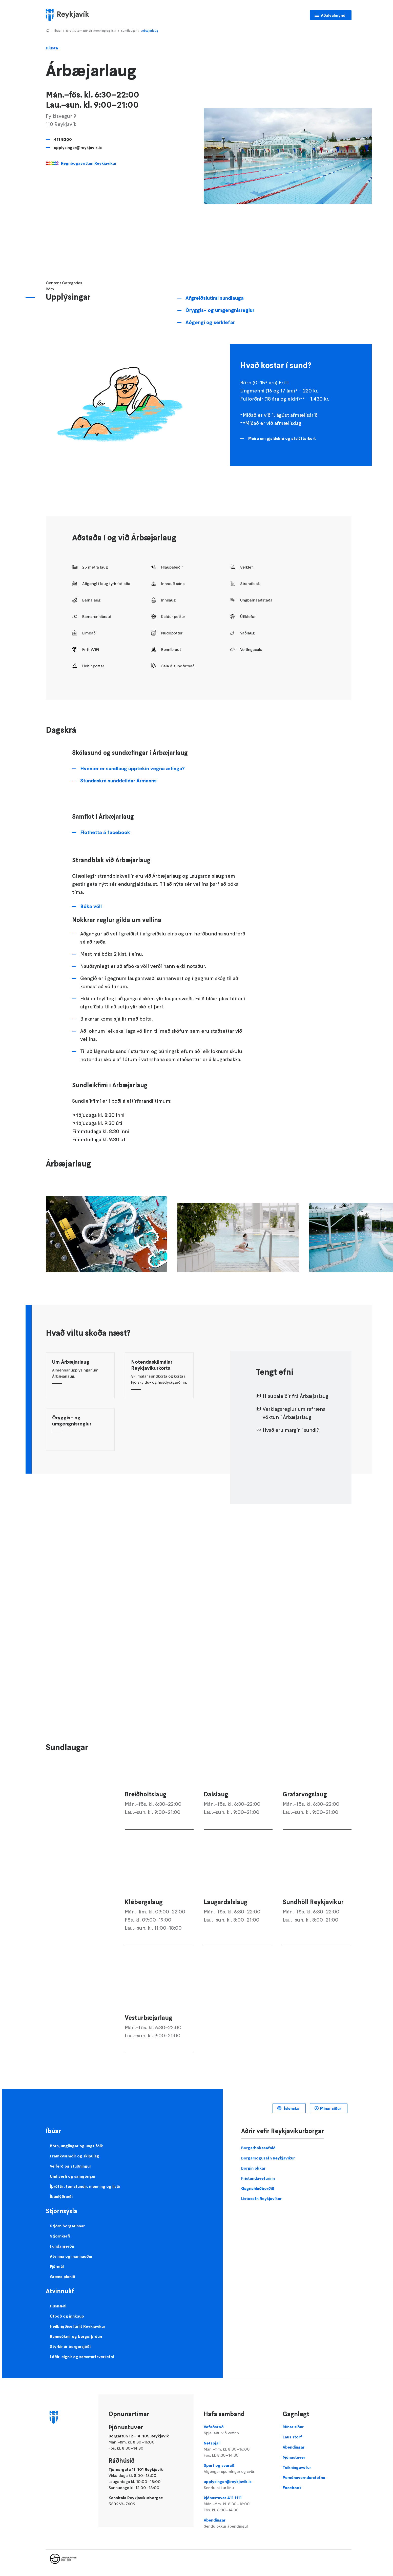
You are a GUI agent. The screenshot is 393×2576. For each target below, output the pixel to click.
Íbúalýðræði (61, 2196)
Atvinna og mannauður (71, 2256)
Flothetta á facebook (105, 832)
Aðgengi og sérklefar (210, 322)
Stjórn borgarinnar (67, 2225)
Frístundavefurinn (258, 2178)
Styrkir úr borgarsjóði (70, 2346)
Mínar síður (330, 2108)
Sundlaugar (129, 30)
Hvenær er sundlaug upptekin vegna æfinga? (132, 768)
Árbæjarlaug (149, 30)
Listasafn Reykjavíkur (261, 2198)
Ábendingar (238, 2523)
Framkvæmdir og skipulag (74, 2155)
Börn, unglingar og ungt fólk (76, 2145)
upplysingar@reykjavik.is (78, 147)
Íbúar (57, 30)
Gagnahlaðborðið (257, 2188)
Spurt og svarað (238, 2468)
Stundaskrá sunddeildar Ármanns (118, 780)
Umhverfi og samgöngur (73, 2176)
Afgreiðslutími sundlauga (214, 298)
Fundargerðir (62, 2246)
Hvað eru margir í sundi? (291, 1430)
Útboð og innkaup (67, 2316)
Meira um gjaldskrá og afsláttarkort (282, 438)
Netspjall (238, 2449)
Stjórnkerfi (60, 2236)
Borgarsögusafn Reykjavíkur (268, 2157)
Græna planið (62, 2276)
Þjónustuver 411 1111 (238, 2504)
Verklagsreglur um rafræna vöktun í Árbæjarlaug (294, 1413)
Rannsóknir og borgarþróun (76, 2336)
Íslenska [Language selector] (291, 2108)
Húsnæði (58, 2305)
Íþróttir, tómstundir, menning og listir (91, 30)
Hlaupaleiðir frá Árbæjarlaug (295, 1396)
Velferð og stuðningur (70, 2166)
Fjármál (57, 2266)
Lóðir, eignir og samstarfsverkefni (82, 2356)
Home (48, 31)
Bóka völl (91, 906)
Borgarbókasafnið (258, 2147)
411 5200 (63, 139)
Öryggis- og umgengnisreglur (219, 310)
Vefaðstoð (238, 2430)
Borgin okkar (253, 2168)
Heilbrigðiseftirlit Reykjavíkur (77, 2326)
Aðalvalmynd (333, 15)
